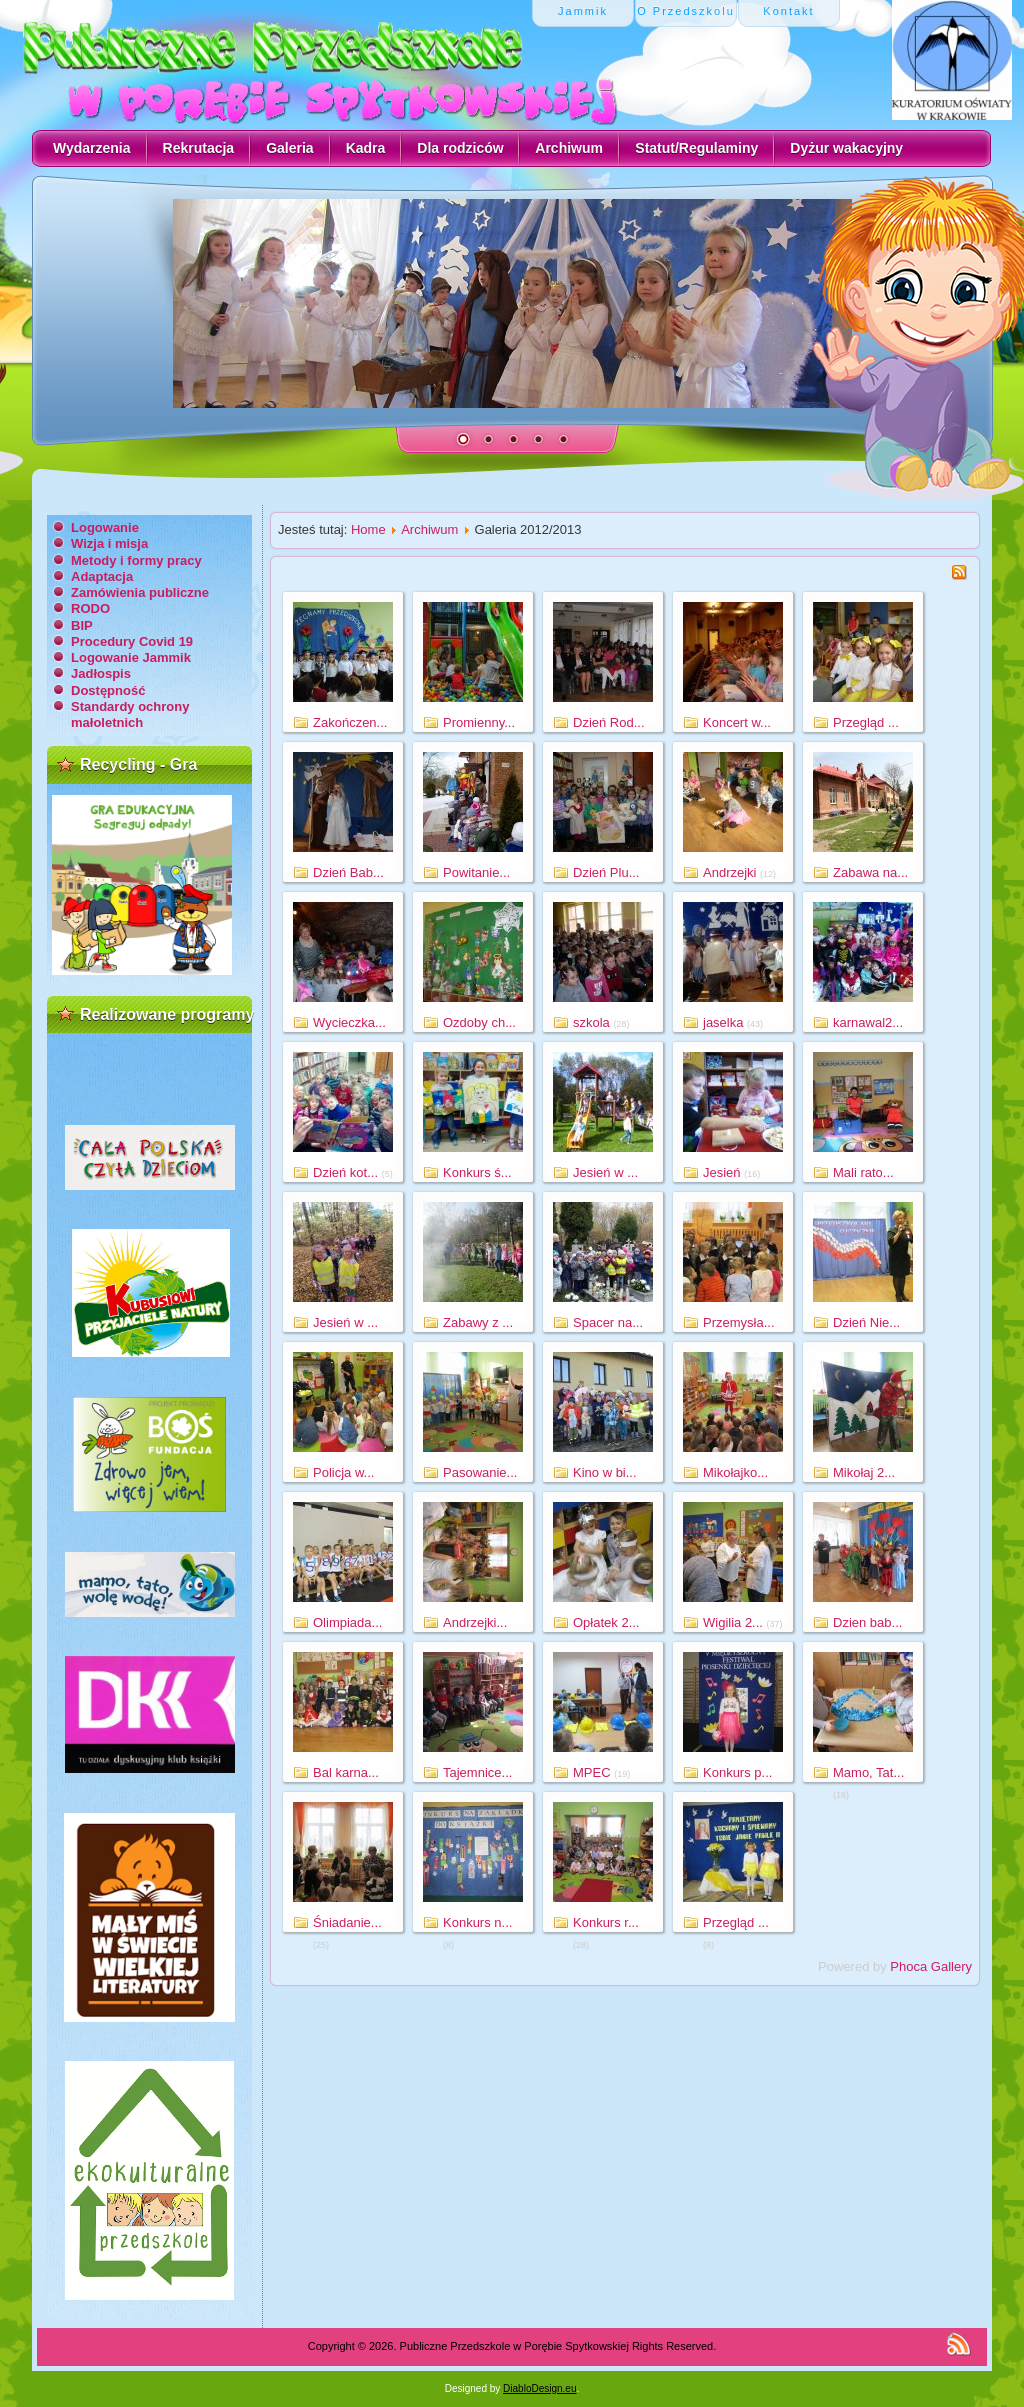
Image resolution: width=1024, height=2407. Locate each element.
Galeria (289, 148)
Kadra (366, 148)
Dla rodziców (460, 148)
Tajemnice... (477, 1772)
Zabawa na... (870, 872)
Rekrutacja (199, 148)
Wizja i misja (109, 543)
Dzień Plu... (606, 872)
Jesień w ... (605, 1172)
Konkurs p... (737, 1772)
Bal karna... (346, 1772)
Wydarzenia (92, 148)
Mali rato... (863, 1172)
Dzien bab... (867, 1622)
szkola (591, 1022)
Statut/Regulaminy (696, 148)
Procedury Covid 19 (132, 641)
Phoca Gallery (931, 1966)
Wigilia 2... (733, 1622)
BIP (82, 625)
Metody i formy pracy (136, 560)
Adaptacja (102, 576)
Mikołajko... (735, 1472)
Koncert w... (737, 722)
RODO (90, 608)
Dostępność (108, 690)
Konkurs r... (606, 1922)
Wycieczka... (349, 1022)
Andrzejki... (475, 1622)
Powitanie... (476, 872)
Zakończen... (350, 722)
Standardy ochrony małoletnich (130, 714)
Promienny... (479, 722)
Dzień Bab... (348, 872)
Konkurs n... (477, 1922)
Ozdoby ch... (479, 1022)
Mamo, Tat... (868, 1772)
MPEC (592, 1772)
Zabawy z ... (478, 1322)
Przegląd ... (866, 722)
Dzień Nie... (866, 1322)
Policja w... (343, 1472)
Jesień (722, 1172)
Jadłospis (101, 673)
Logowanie (105, 527)
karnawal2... (868, 1022)
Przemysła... (739, 1322)
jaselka (723, 1022)
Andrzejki (729, 872)
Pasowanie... (480, 1472)
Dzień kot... (345, 1172)
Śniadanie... (347, 1922)
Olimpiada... (347, 1622)
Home (368, 529)
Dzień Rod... (609, 722)
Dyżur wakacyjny (846, 148)
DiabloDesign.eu (539, 2388)
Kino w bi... (605, 1472)
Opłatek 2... (606, 1622)
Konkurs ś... (477, 1172)
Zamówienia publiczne (140, 592)
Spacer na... (608, 1322)
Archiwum (569, 148)
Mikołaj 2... (864, 1472)
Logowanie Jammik (131, 657)
